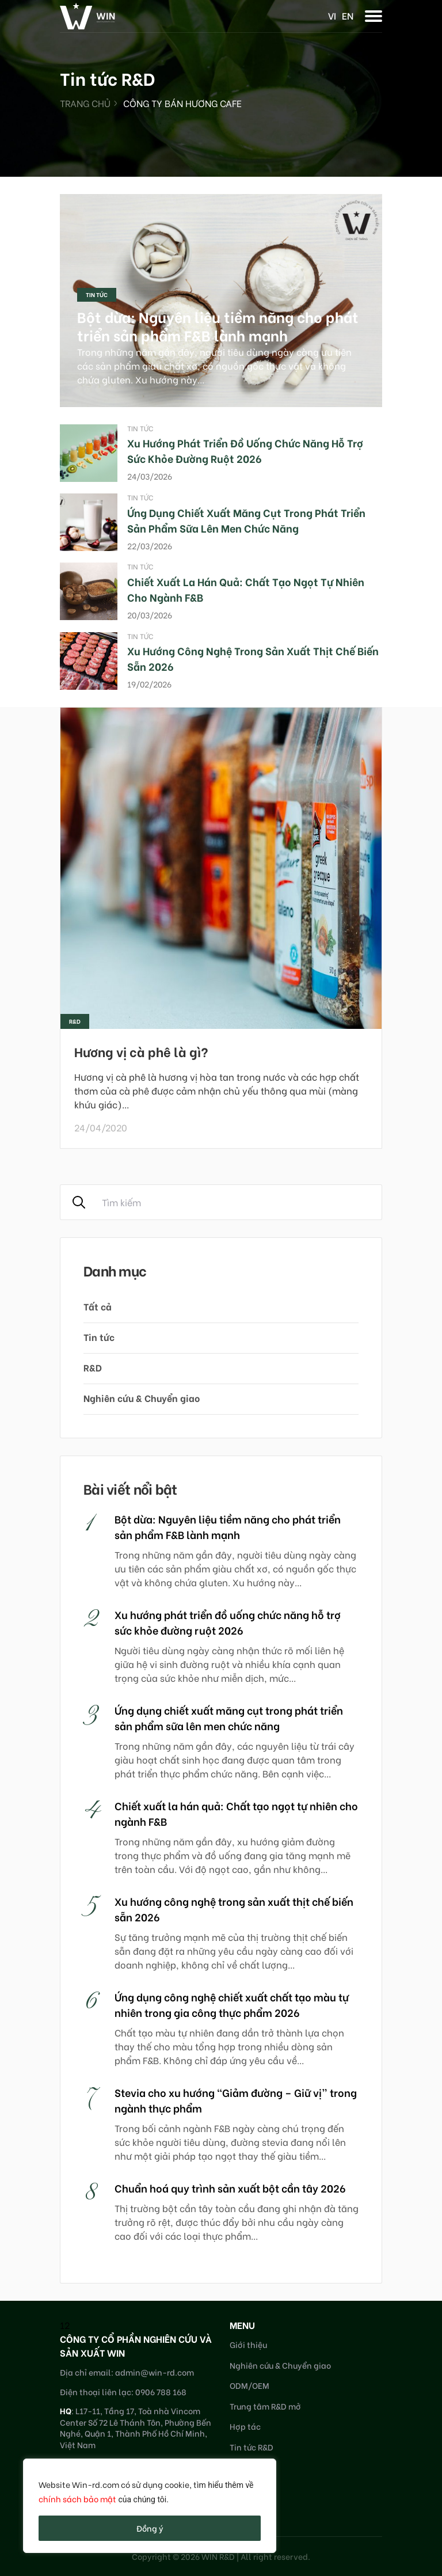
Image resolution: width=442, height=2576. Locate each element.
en (347, 15)
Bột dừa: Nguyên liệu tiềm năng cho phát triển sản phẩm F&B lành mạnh (218, 326)
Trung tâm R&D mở (265, 2406)
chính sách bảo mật (77, 2499)
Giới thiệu (248, 2344)
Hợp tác (245, 2426)
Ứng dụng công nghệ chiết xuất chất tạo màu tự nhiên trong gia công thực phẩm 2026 (232, 2004)
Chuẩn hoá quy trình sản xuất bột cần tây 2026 (230, 2187)
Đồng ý (149, 2528)
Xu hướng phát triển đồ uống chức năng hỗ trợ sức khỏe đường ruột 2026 (245, 450)
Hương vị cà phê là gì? (141, 1051)
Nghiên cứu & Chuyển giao (141, 1397)
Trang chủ (85, 102)
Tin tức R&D (251, 2447)
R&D (92, 1367)
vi (332, 15)
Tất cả (97, 1306)
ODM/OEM (249, 2385)
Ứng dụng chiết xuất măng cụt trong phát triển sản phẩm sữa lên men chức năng (246, 519)
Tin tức (97, 294)
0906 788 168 (160, 2391)
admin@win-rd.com (154, 2372)
